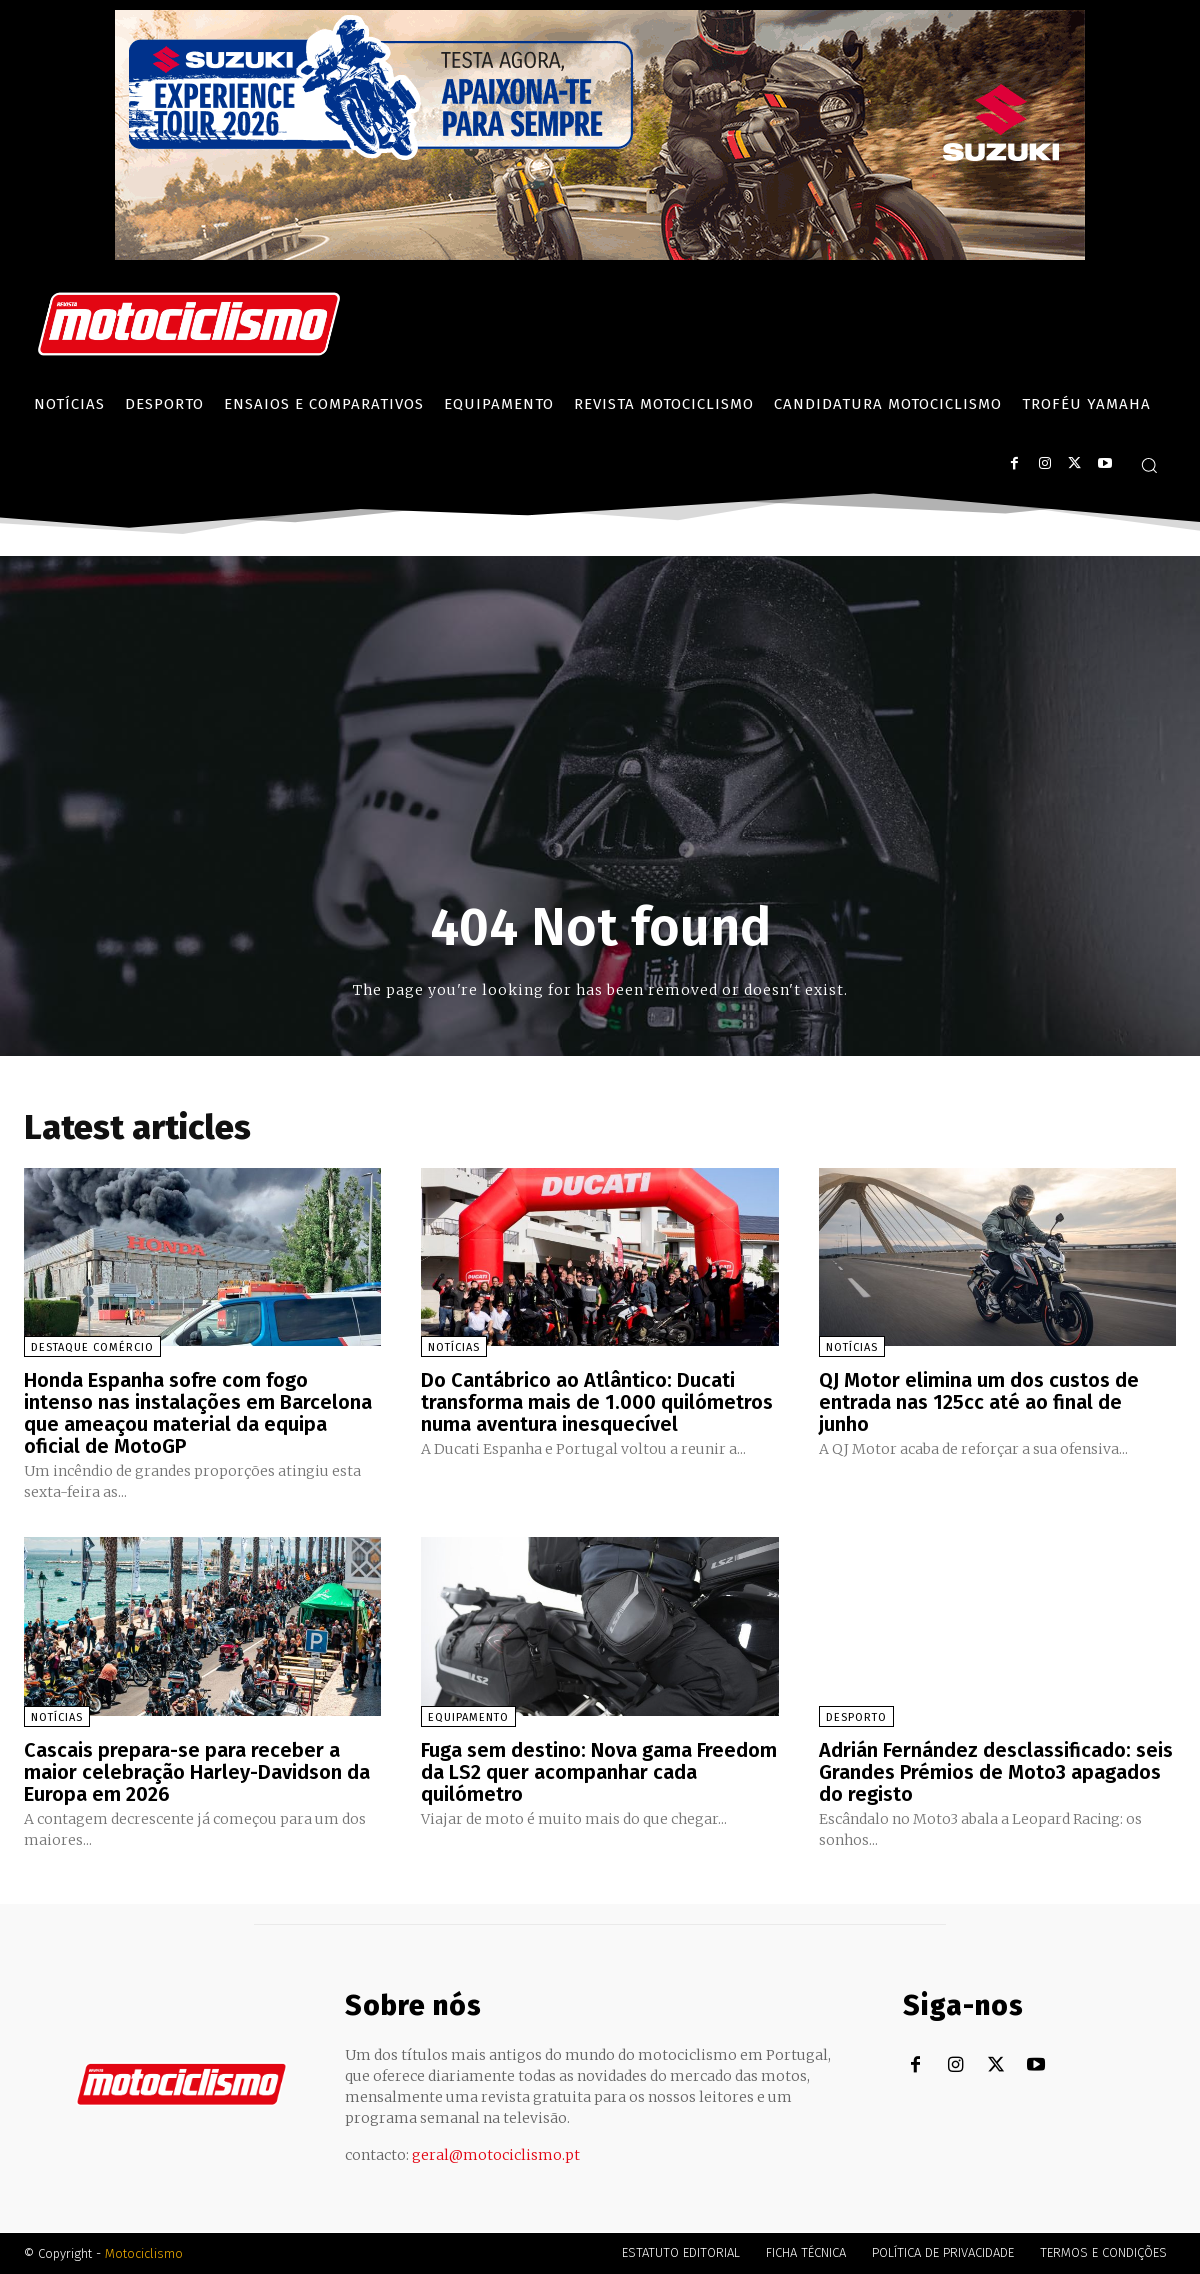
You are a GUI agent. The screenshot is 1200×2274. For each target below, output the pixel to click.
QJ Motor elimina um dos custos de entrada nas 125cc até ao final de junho (979, 1402)
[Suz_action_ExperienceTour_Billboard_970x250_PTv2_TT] (600, 254)
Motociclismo (144, 2253)
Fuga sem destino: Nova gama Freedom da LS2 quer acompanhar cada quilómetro (599, 1772)
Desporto (856, 1717)
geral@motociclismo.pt (496, 2155)
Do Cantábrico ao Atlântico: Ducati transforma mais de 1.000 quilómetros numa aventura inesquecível (597, 1402)
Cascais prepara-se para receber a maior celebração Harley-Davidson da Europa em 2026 (197, 1772)
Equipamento (468, 1717)
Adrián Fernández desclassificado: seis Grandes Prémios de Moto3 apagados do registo (996, 1772)
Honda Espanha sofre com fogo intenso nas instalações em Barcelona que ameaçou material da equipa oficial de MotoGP (198, 1413)
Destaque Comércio (92, 1347)
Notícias (454, 1347)
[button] (1149, 465)
